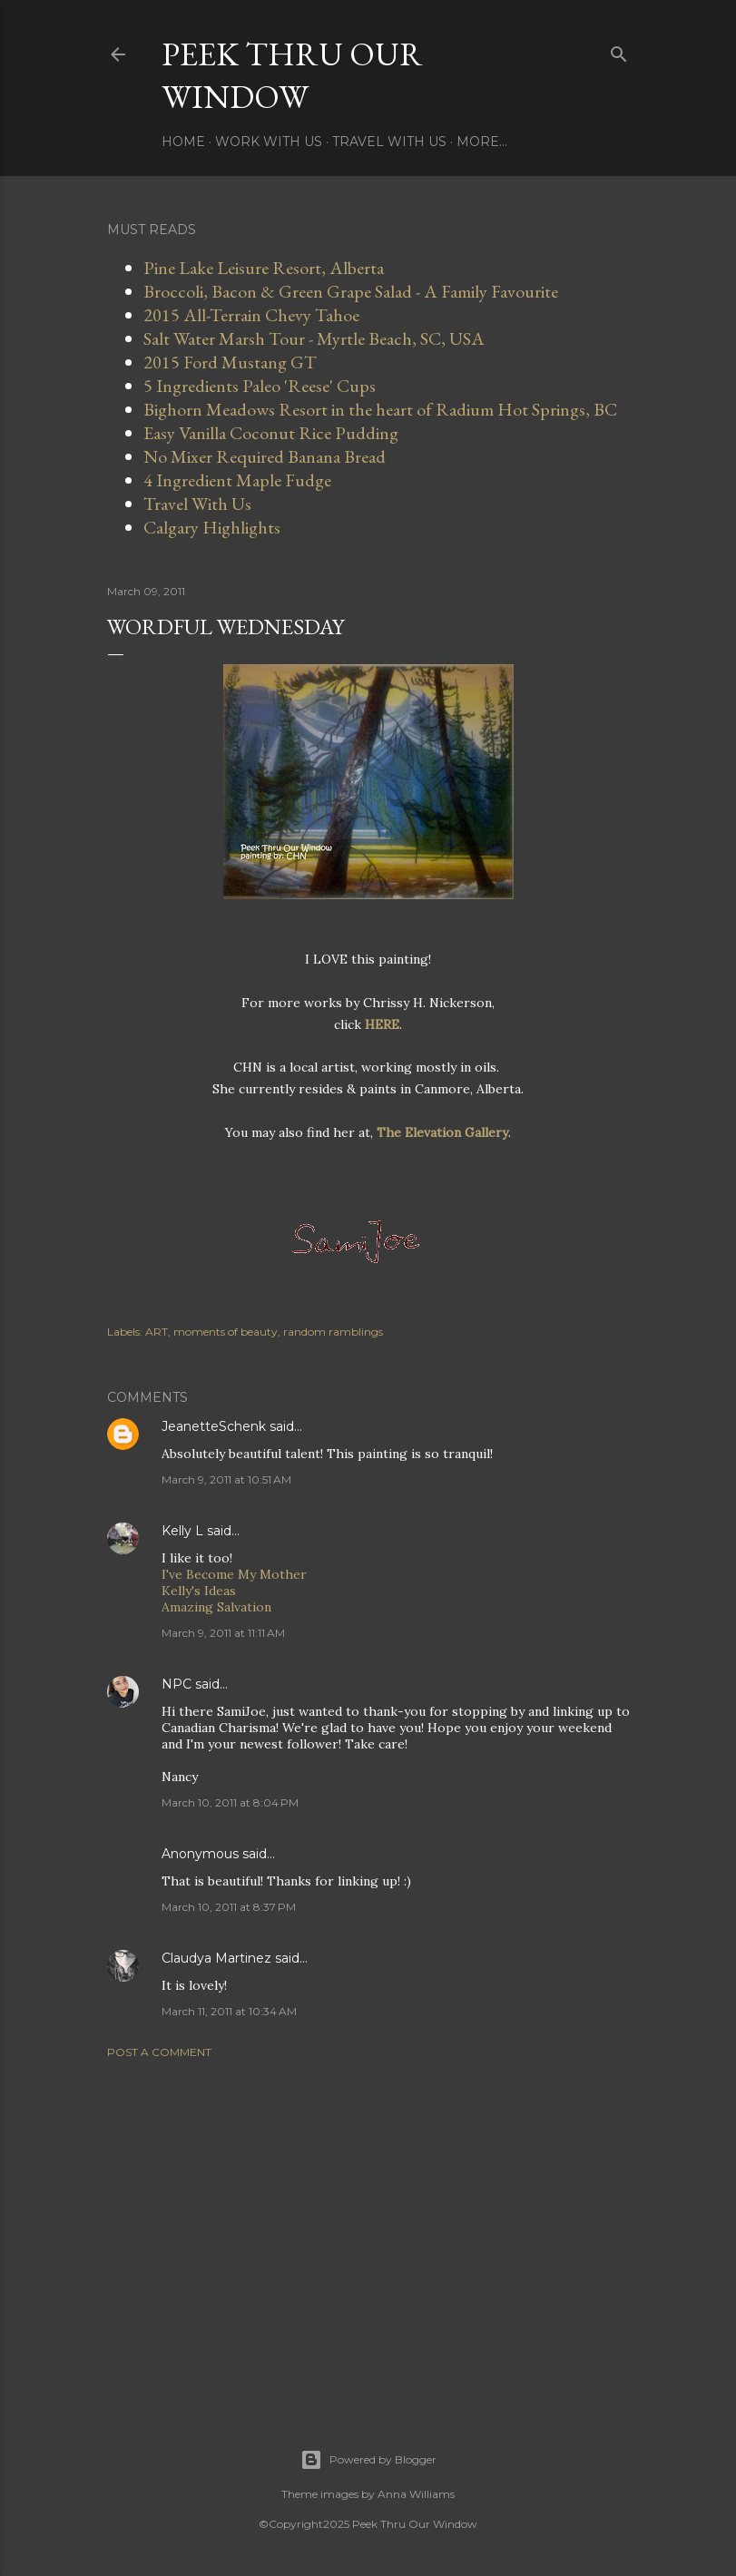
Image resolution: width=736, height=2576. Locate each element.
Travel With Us (389, 141)
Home (183, 141)
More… (481, 141)
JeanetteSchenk (214, 1426)
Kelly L (182, 1531)
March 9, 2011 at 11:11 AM (223, 1633)
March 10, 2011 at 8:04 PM (230, 1802)
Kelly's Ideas (199, 1590)
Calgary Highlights (211, 527)
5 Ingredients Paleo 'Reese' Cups (259, 385)
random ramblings (333, 1331)
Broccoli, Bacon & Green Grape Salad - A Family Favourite (350, 291)
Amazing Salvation (216, 1607)
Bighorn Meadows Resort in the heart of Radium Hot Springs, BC (380, 409)
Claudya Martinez (216, 1958)
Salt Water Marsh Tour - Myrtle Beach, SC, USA (314, 338)
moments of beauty (225, 1331)
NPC (176, 1684)
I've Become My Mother (234, 1574)
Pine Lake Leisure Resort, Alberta (263, 267)
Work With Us (268, 141)
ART (156, 1331)
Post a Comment (159, 2052)
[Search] (619, 50)
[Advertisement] (368, 2231)
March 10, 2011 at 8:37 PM (229, 1907)
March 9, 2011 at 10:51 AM (226, 1479)
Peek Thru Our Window (292, 75)
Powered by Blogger (368, 2460)
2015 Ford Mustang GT (230, 362)
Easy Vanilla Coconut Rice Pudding (270, 433)
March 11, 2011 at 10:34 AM (229, 2011)
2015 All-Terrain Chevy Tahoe (251, 315)
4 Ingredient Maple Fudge (237, 480)
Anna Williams (416, 2494)
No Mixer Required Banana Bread (264, 456)
